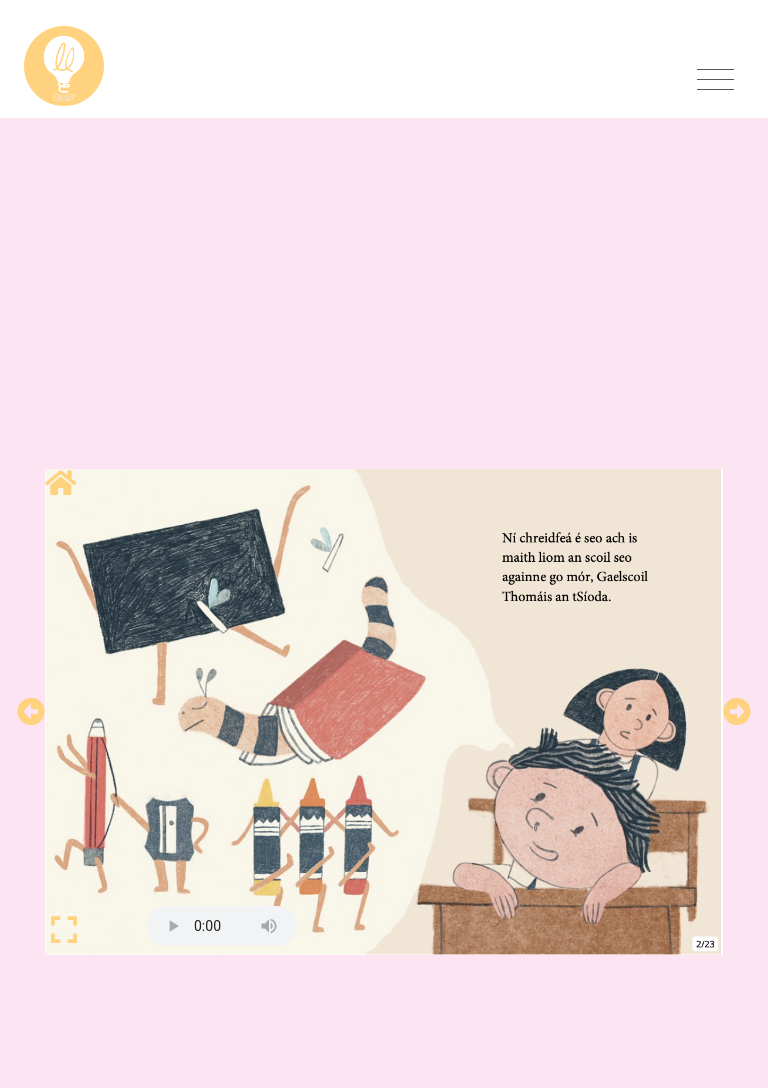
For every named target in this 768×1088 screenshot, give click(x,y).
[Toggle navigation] (715, 79)
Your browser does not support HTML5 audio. (222, 926)
